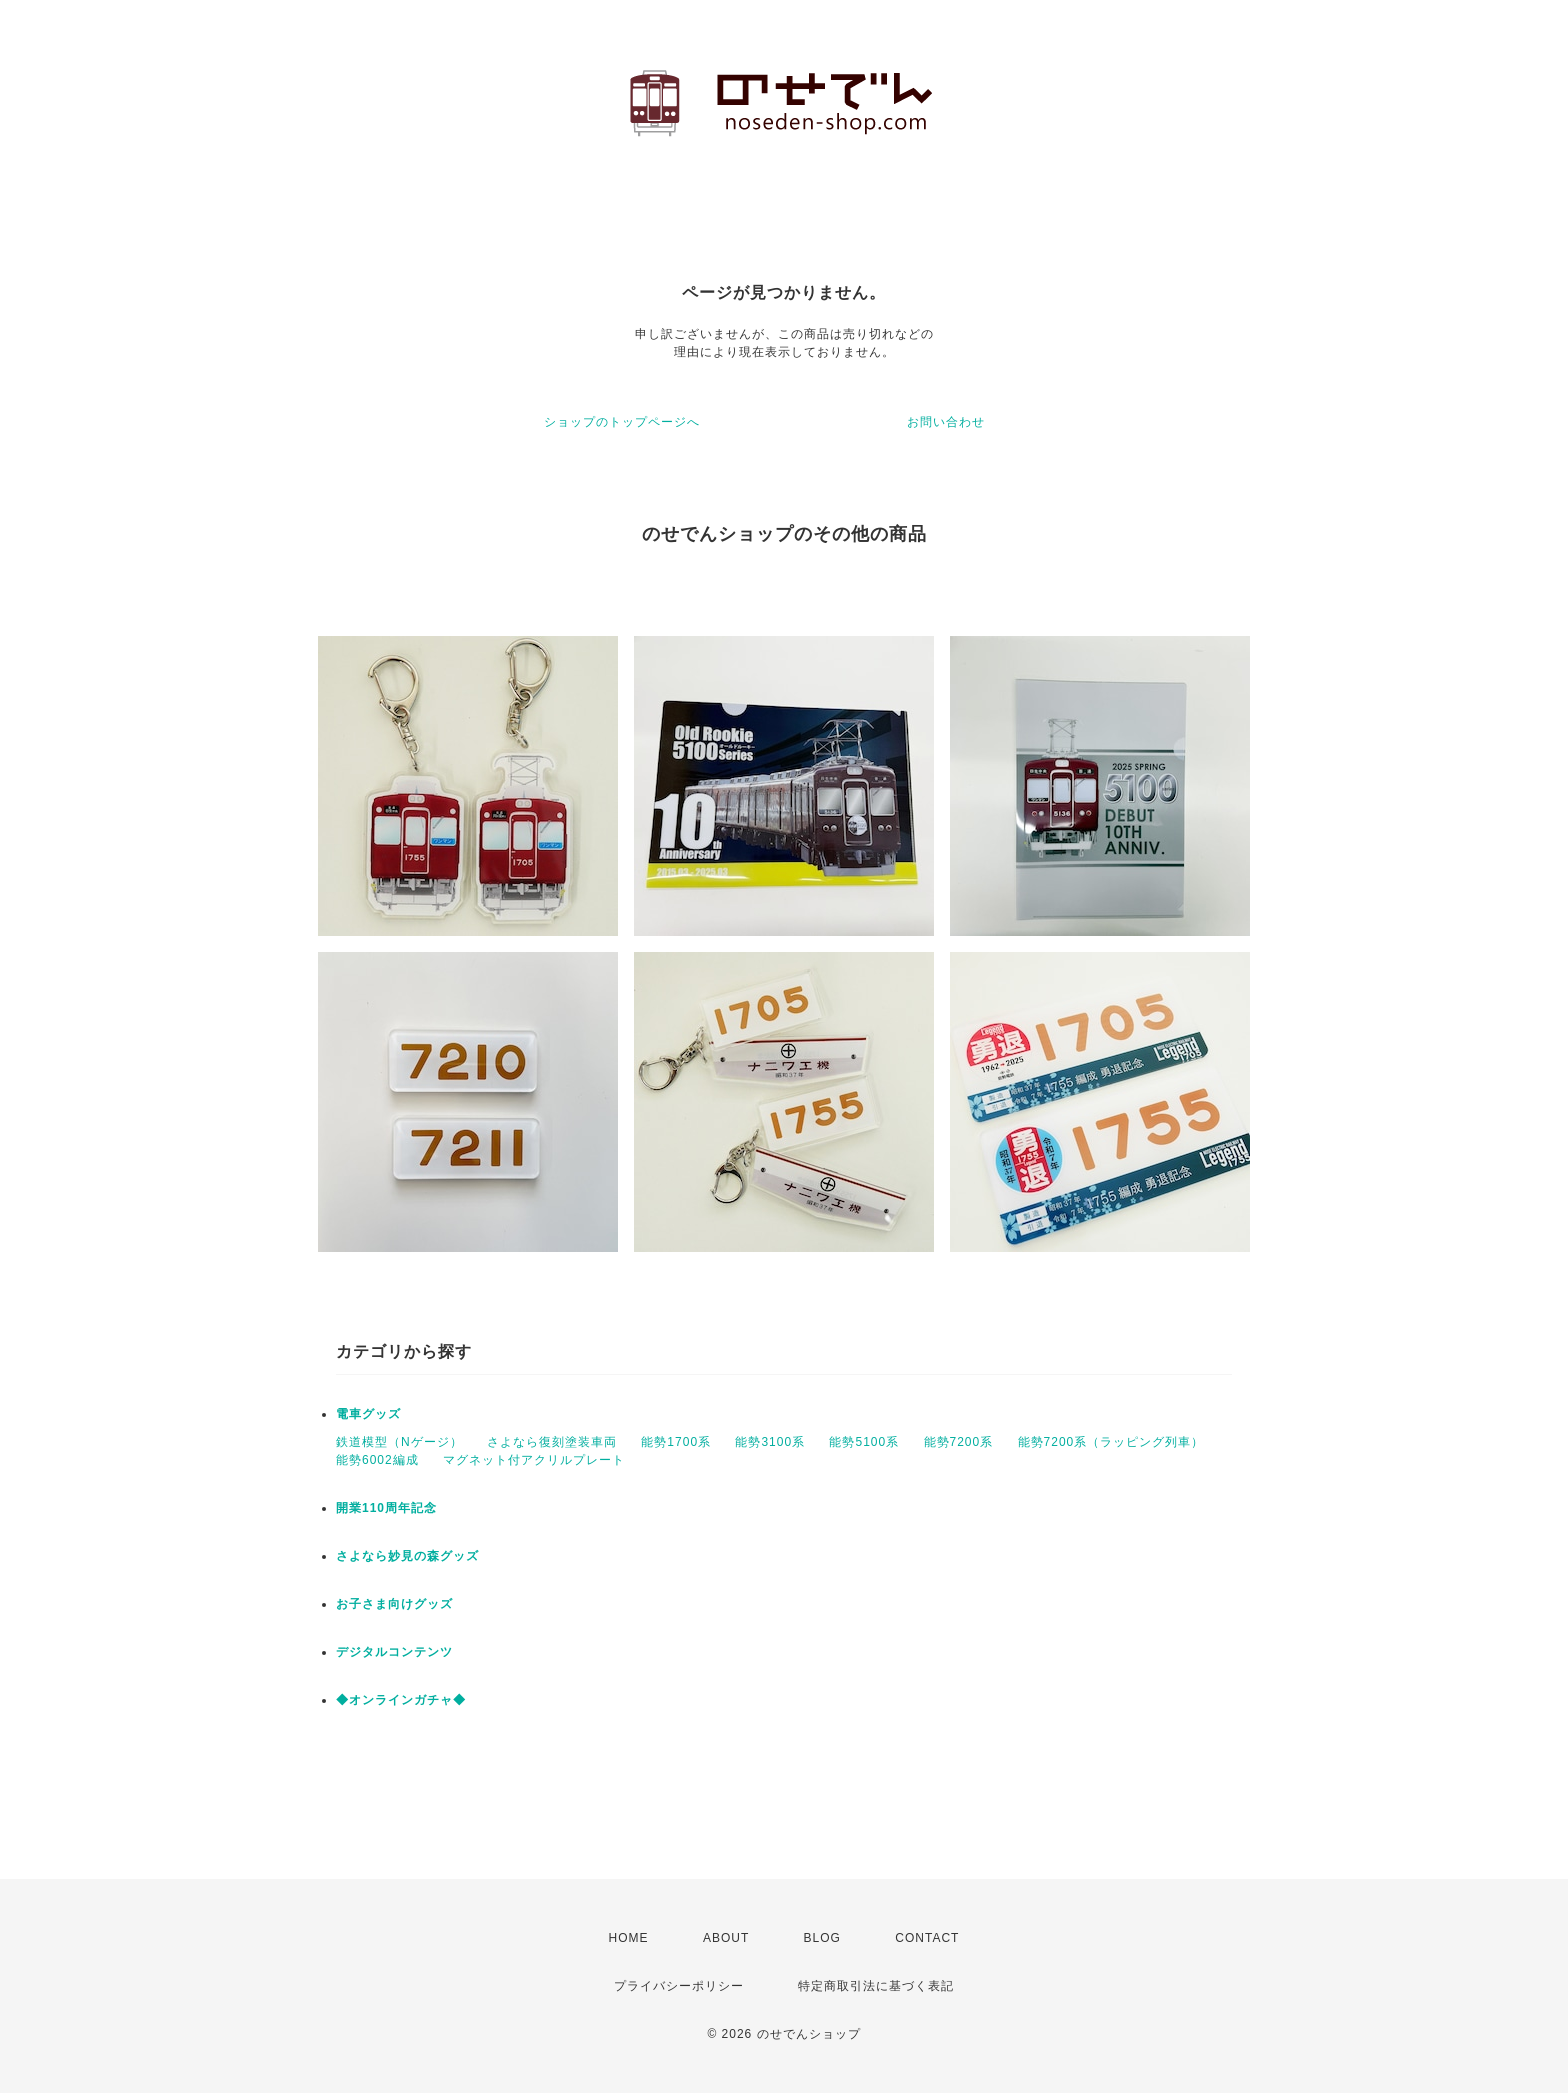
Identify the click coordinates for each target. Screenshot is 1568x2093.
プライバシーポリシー (679, 1986)
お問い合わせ (946, 422)
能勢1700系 (676, 1442)
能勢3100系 (770, 1442)
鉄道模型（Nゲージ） (399, 1442)
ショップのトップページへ (622, 422)
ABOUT (726, 1938)
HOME (629, 1938)
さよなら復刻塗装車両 (552, 1442)
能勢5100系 (864, 1442)
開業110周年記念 (386, 1508)
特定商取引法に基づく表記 (876, 1986)
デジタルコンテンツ (394, 1652)
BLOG (822, 1938)
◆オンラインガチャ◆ (401, 1700)
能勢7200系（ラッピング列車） (1111, 1442)
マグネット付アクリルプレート (534, 1460)
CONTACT (927, 1938)
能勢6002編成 (377, 1460)
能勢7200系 (959, 1442)
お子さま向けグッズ (394, 1604)
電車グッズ (368, 1414)
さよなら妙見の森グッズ (407, 1556)
